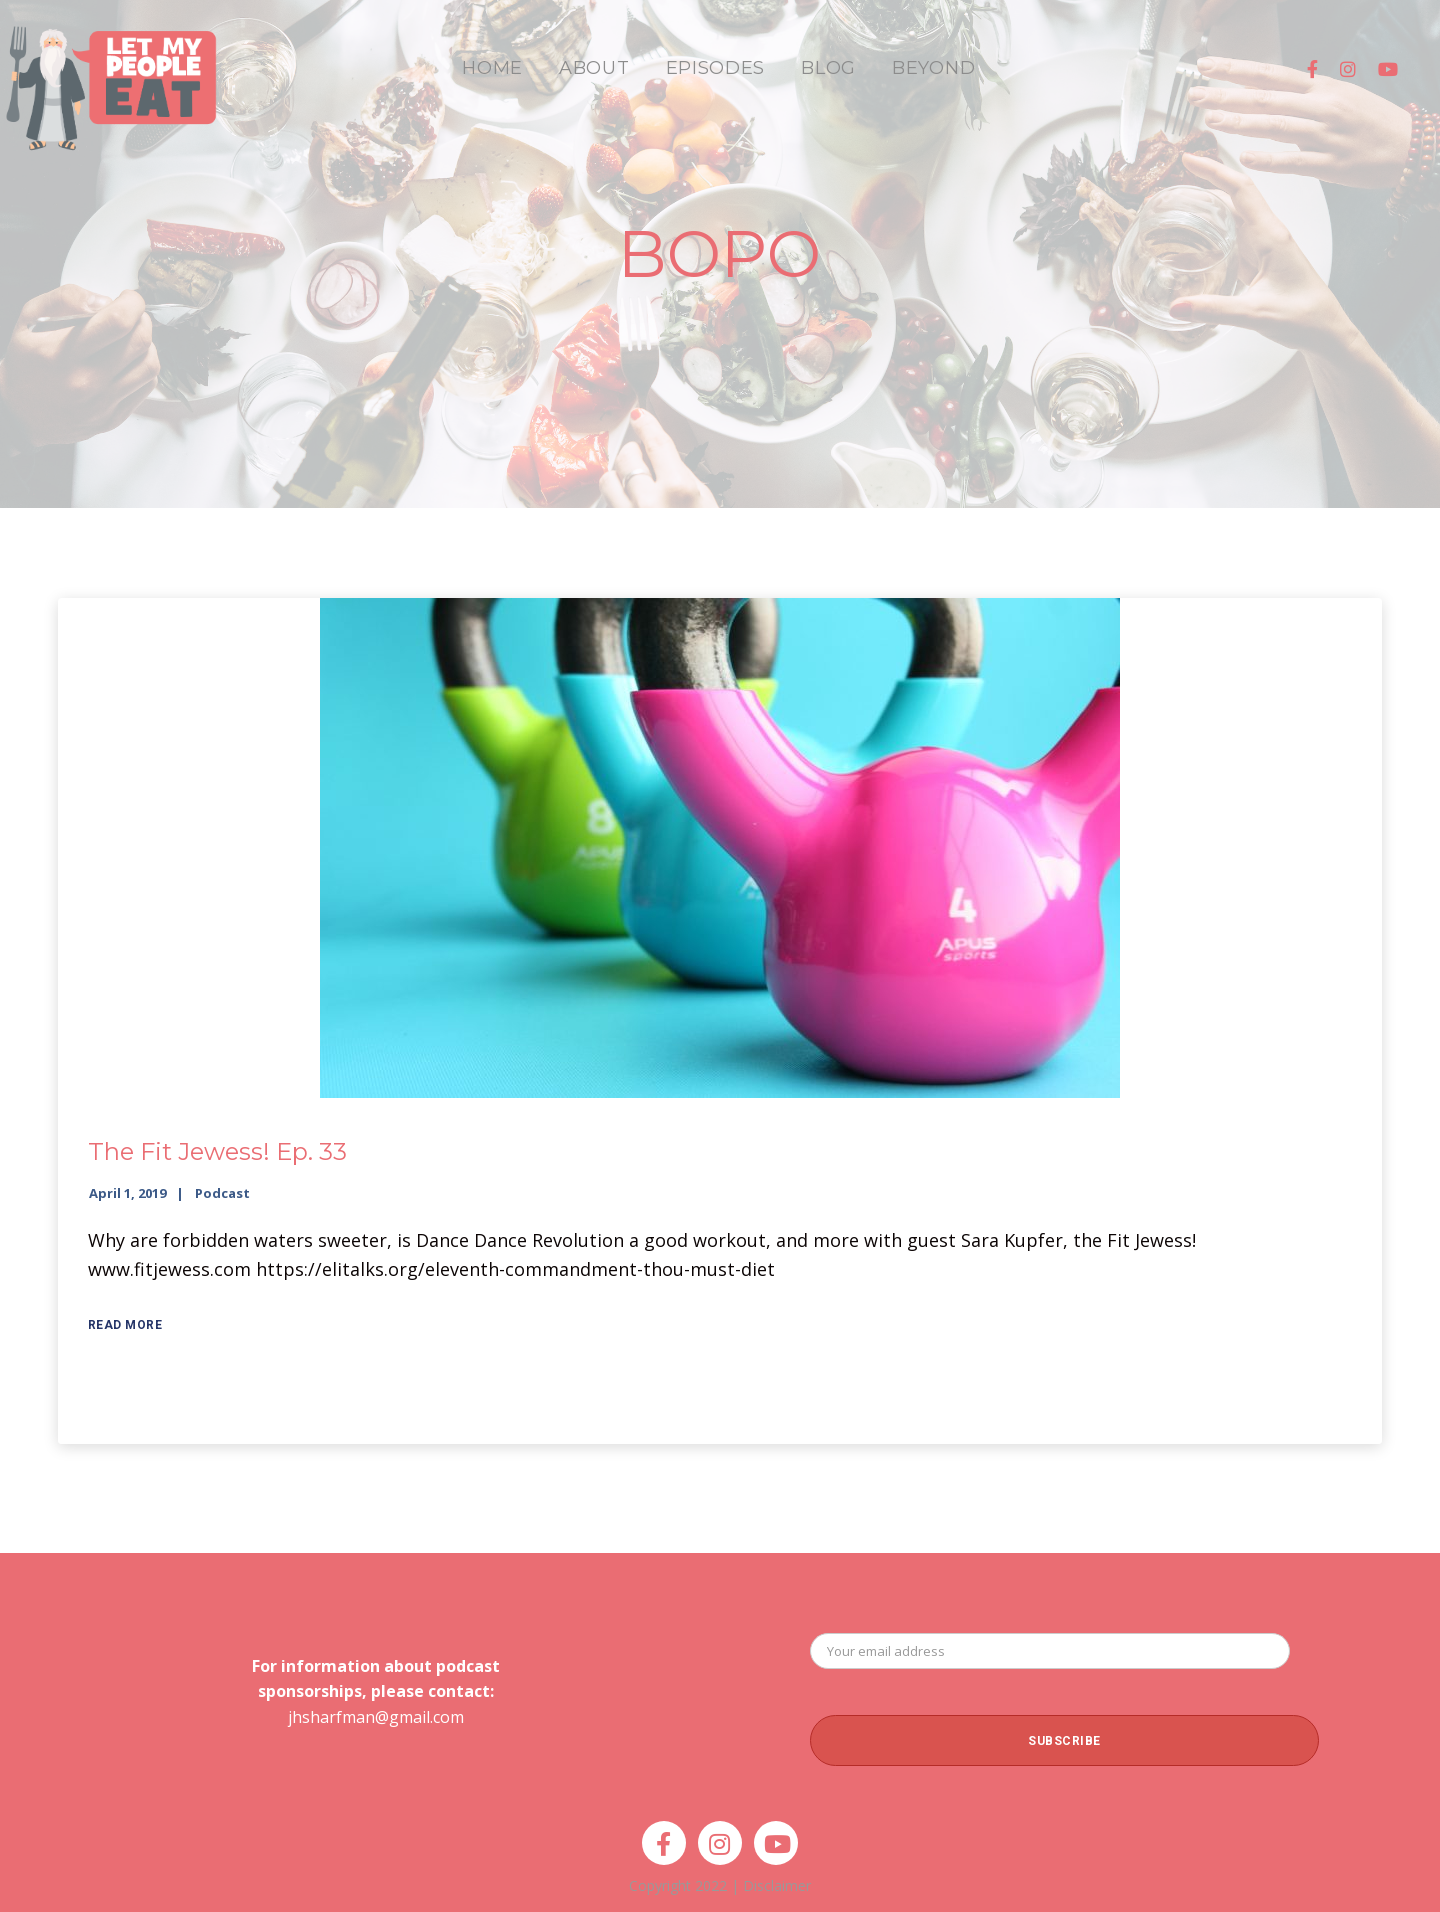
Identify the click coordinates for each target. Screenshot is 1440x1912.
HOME (492, 68)
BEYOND (933, 68)
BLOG (828, 68)
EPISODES (716, 68)
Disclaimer (777, 1885)
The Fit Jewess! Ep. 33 (217, 1151)
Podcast (222, 1193)
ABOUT (594, 68)
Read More (125, 1325)
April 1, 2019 (127, 1193)
